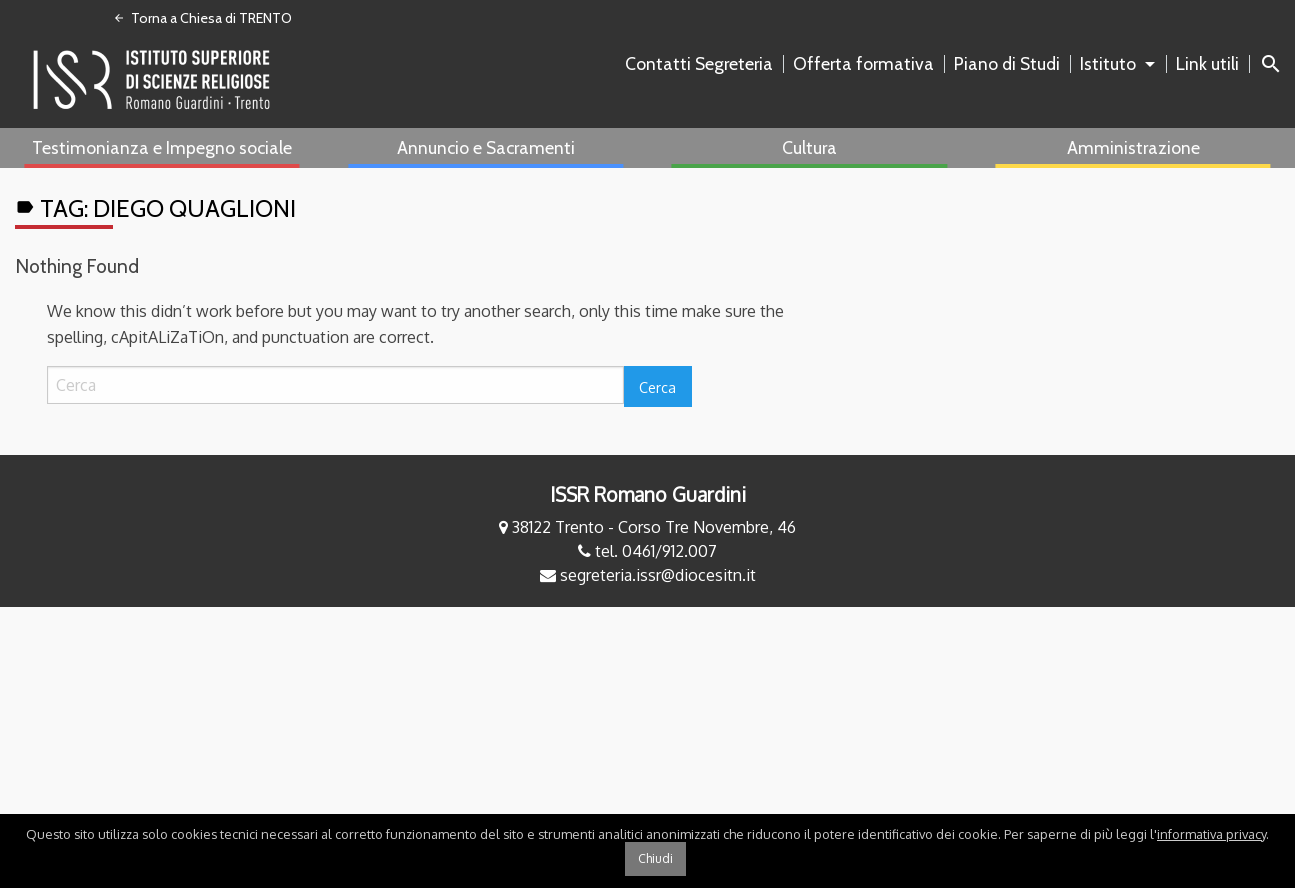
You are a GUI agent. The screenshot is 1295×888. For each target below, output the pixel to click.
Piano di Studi (1007, 63)
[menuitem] (703, 64)
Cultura (809, 147)
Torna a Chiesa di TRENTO (202, 18)
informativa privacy (1211, 834)
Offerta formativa (863, 63)
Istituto (1108, 63)
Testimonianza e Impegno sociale (162, 147)
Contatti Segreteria (699, 63)
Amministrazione (1133, 147)
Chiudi (655, 858)
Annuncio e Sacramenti (486, 147)
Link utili (1207, 63)
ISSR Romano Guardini (648, 494)
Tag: (155, 208)
